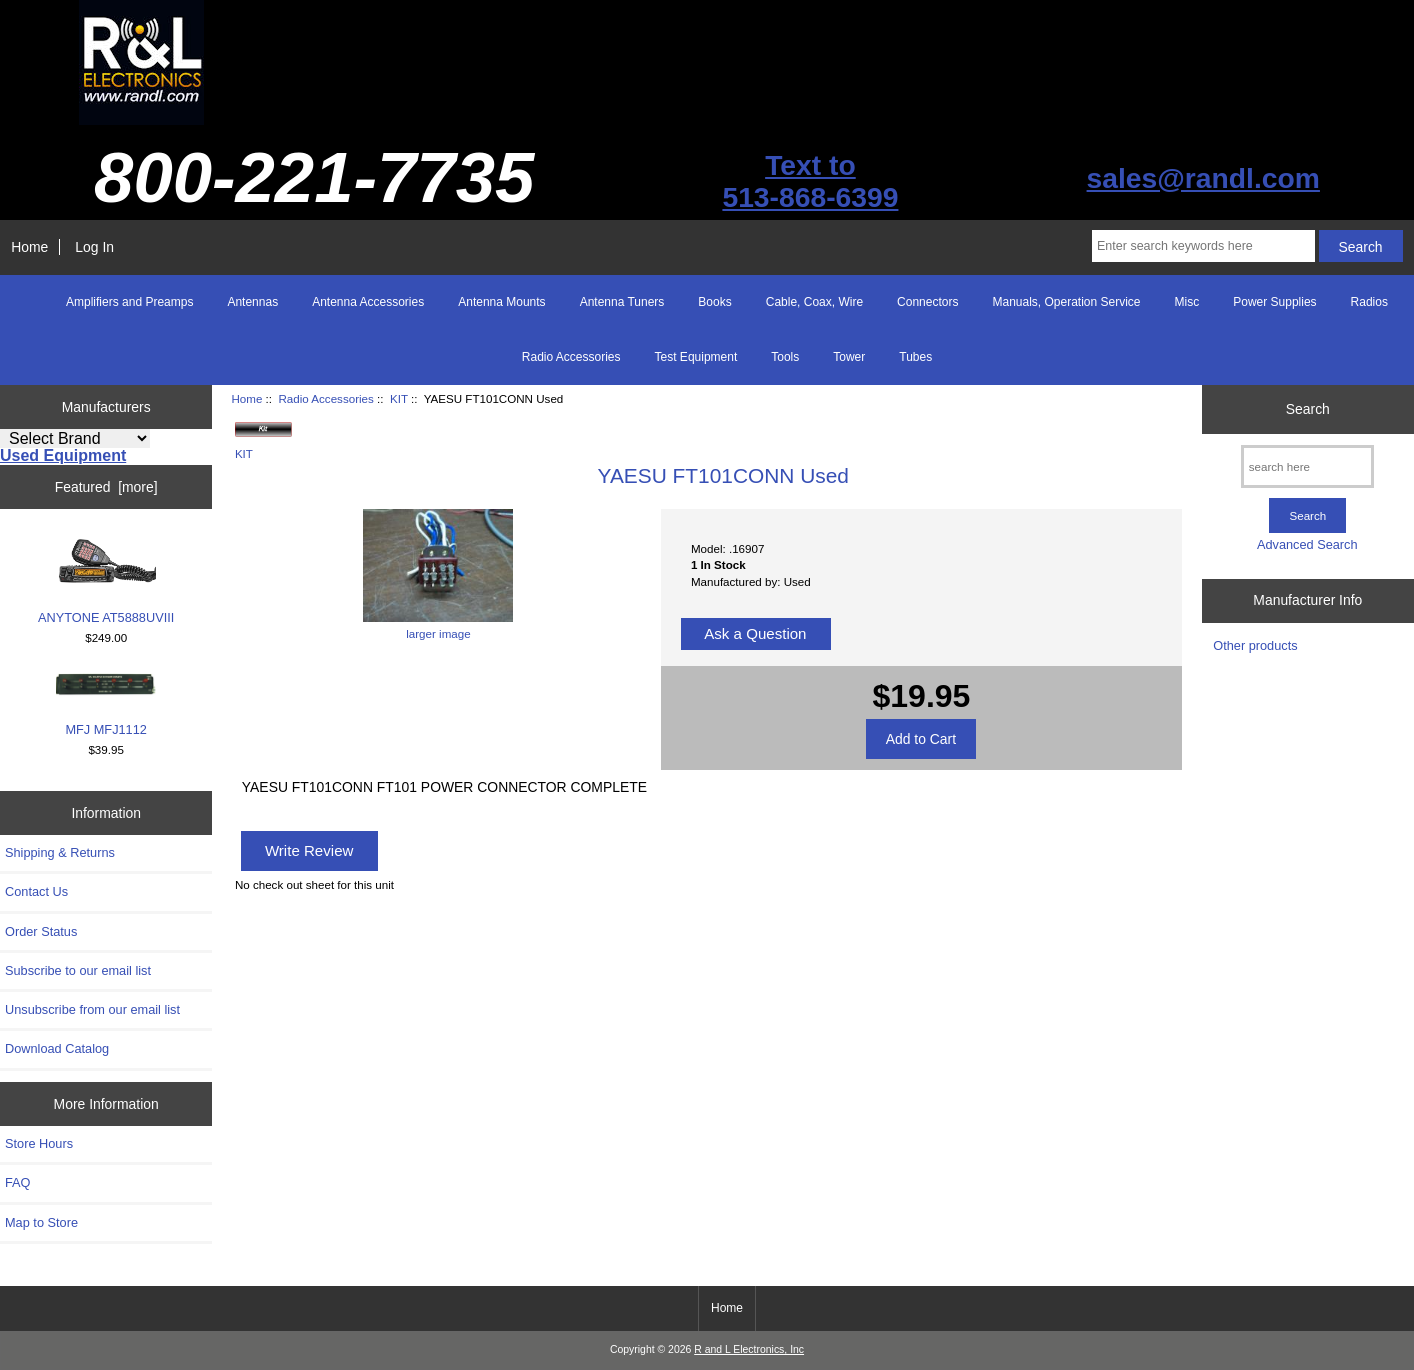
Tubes (915, 357)
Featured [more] (106, 487)
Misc (1187, 302)
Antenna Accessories (368, 302)
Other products (1255, 645)
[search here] (1307, 466)
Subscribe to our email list (78, 970)
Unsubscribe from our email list (92, 1009)
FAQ (18, 1182)
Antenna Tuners (622, 302)
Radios (1369, 302)
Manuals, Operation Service (1066, 302)
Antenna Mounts (501, 302)
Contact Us (36, 891)
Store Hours (39, 1143)
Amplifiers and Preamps (129, 302)
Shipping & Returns (60, 852)
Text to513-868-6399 (810, 181)
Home (29, 247)
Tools (785, 357)
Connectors (927, 302)
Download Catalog (57, 1048)
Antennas (252, 302)
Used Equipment (63, 455)
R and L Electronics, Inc (749, 1349)
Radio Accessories (325, 398)
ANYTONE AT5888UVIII (106, 580)
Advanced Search (1307, 544)
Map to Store (41, 1222)
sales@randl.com (1203, 178)
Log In (94, 247)
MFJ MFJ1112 (106, 704)
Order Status (41, 931)
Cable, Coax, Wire (814, 302)
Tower (849, 357)
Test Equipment (696, 357)
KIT (399, 398)
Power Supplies (1274, 302)
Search (1308, 409)
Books (714, 302)
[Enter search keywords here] (1203, 246)
